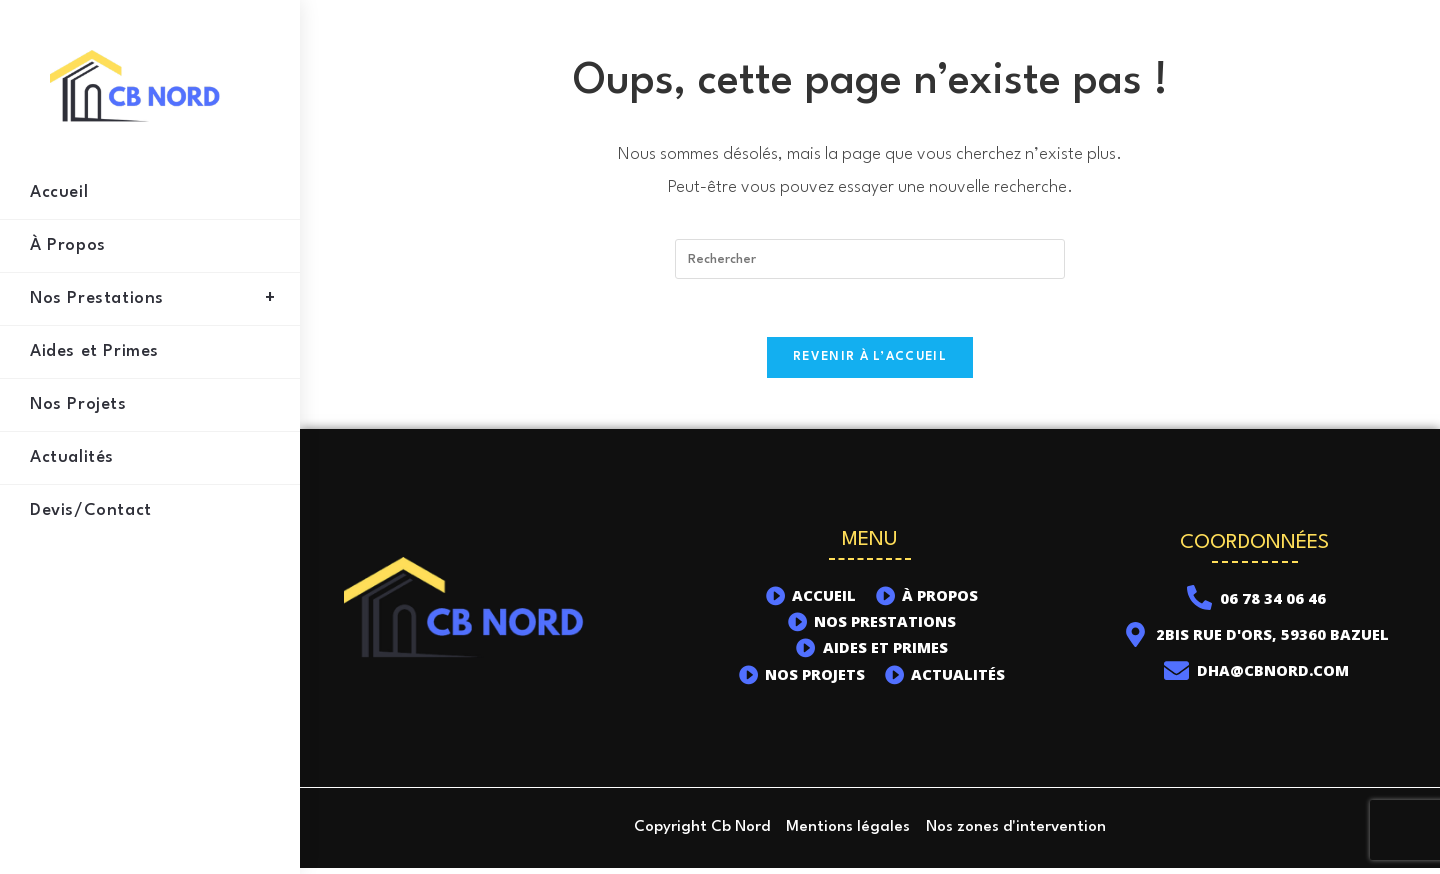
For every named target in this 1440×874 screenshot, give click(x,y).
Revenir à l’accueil (870, 360)
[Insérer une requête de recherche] (870, 259)
